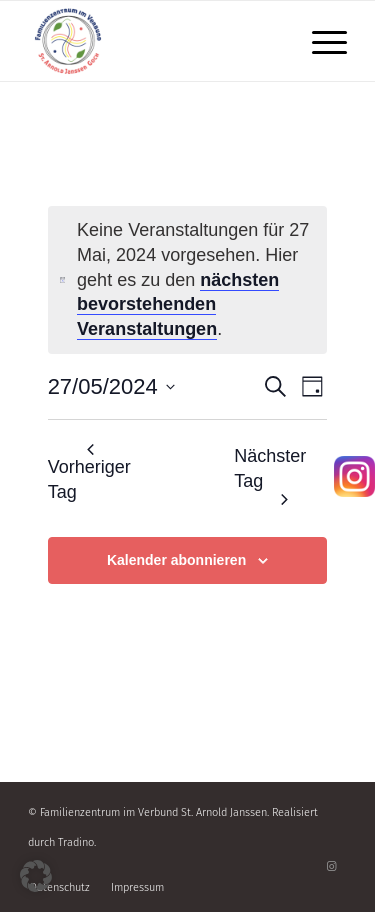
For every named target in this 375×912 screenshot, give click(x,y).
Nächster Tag (270, 475)
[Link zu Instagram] (332, 867)
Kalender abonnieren (176, 560)
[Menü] (319, 41)
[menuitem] (319, 41)
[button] (36, 876)
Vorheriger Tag (89, 473)
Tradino (76, 842)
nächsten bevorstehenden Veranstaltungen (178, 305)
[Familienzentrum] (155, 41)
